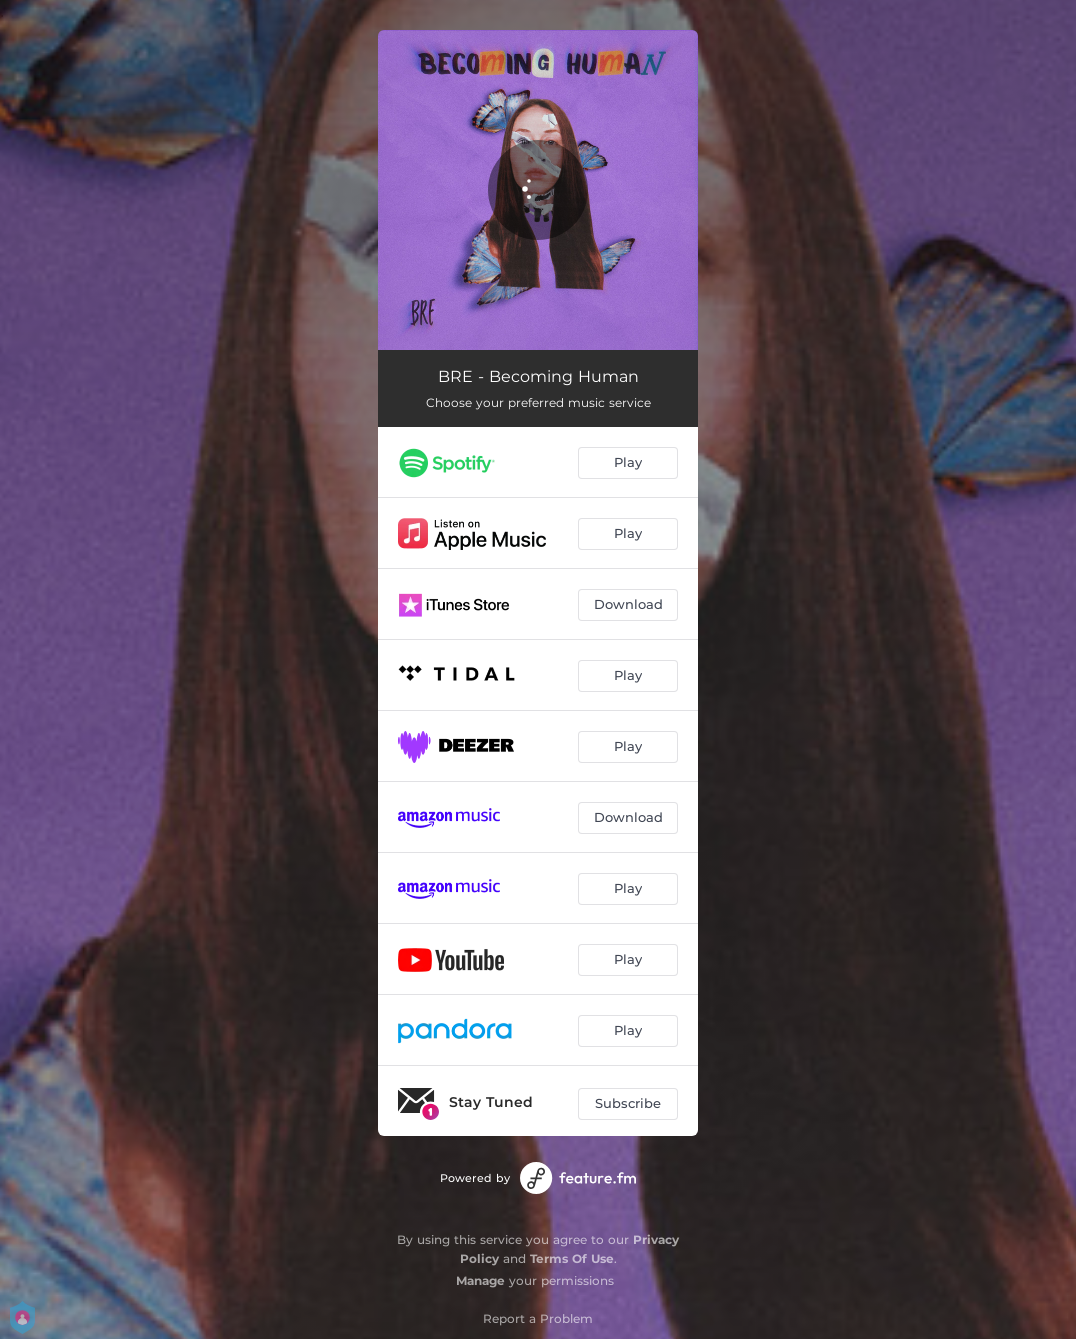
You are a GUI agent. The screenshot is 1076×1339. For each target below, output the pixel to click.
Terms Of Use (572, 1258)
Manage (480, 1280)
